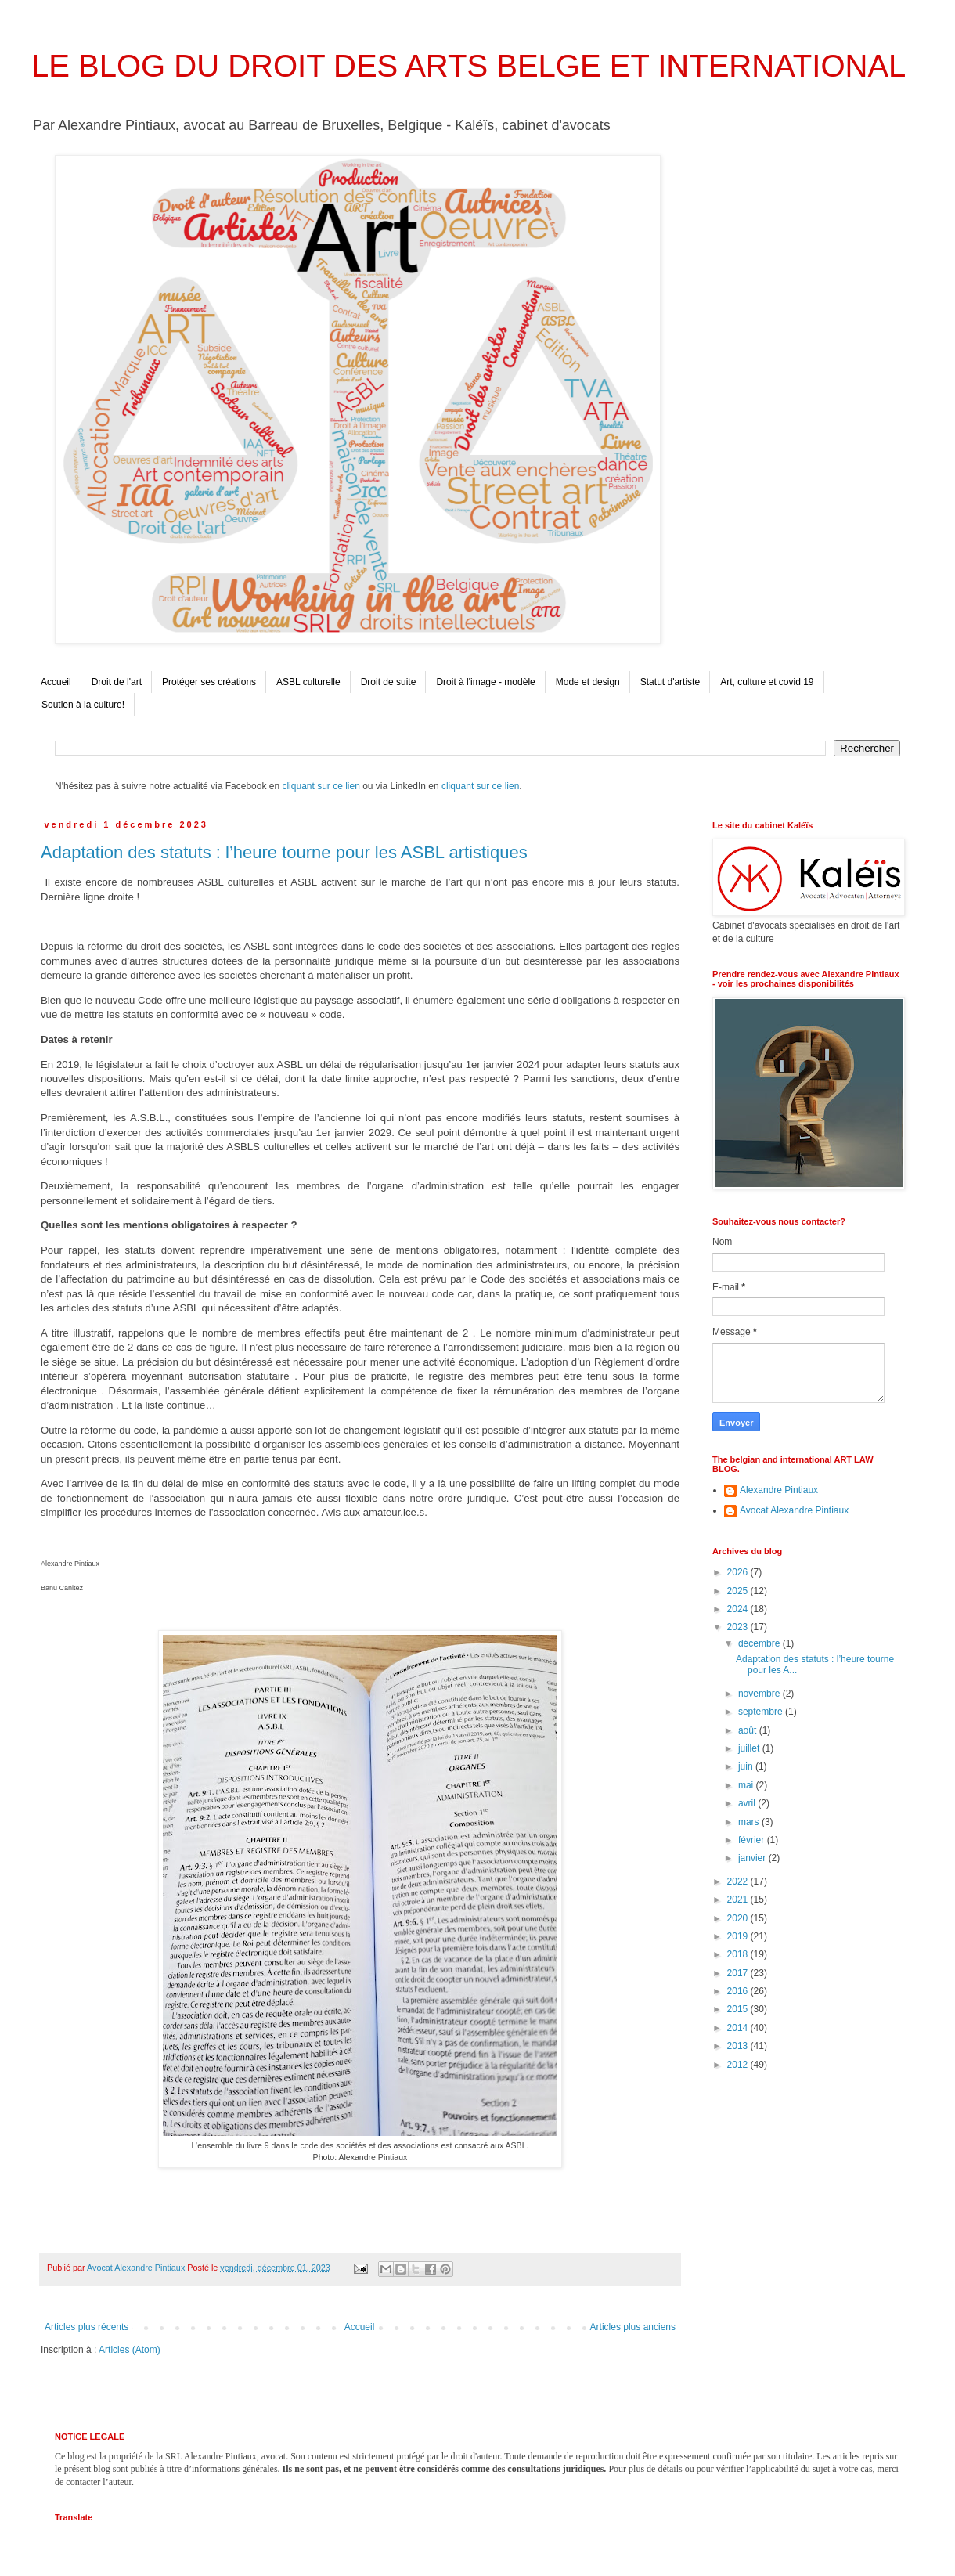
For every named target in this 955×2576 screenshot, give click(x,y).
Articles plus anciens (633, 2327)
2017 (739, 1973)
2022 (739, 1881)
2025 (739, 1591)
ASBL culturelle (308, 681)
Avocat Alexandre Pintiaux (794, 1510)
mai (747, 1785)
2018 (739, 1954)
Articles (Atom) (129, 2349)
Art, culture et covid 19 (766, 681)
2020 (739, 1918)
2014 (739, 2027)
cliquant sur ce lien (320, 786)
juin (746, 1766)
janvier (753, 1858)
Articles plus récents (86, 2327)
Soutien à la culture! (82, 704)
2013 (739, 2045)
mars (750, 1822)
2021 (739, 1899)
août (748, 1730)
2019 (739, 1936)
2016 (739, 1991)
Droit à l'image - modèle (485, 681)
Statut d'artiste (670, 681)
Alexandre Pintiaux (779, 1490)
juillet (750, 1748)
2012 (739, 2064)
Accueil (56, 681)
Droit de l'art (117, 681)
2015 (739, 2009)
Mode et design (588, 681)
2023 (739, 1627)
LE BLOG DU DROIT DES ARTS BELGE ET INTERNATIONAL (468, 66)
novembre (760, 1693)
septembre (761, 1711)
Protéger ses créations (209, 681)
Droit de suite (388, 681)
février (752, 1840)
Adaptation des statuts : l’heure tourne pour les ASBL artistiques (284, 852)
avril (748, 1803)
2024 (739, 1609)
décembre (760, 1643)
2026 (739, 1572)
